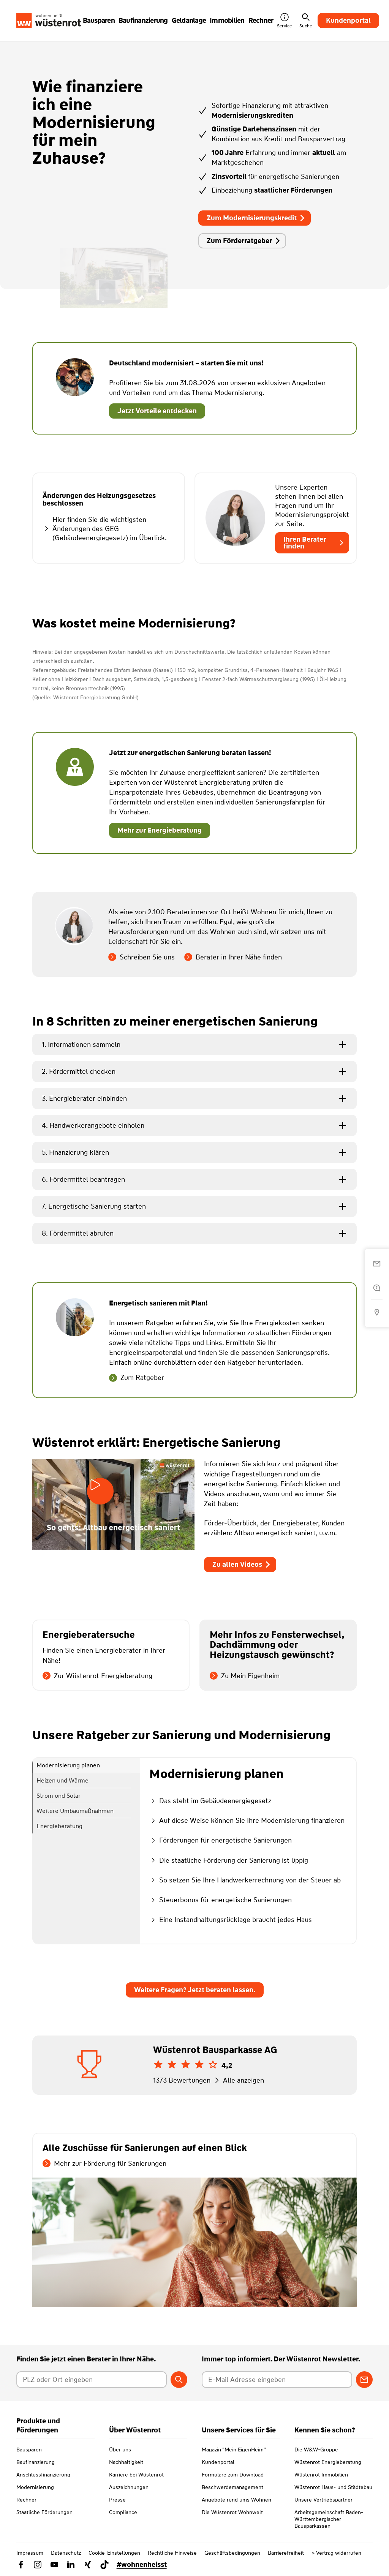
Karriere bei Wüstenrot (136, 2474)
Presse (117, 2499)
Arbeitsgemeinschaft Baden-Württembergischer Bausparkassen (328, 2519)
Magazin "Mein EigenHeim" (234, 2449)
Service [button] (284, 21)
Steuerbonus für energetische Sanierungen (220, 1899)
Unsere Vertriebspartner (323, 2499)
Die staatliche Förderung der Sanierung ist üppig (228, 1860)
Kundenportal (348, 20)
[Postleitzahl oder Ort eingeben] (91, 2379)
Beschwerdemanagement (232, 2487)
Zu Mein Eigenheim (245, 1675)
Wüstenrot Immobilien (321, 2474)
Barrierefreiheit (286, 2552)
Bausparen (29, 2449)
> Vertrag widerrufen (336, 2552)
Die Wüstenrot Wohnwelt (232, 2512)
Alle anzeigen (238, 2080)
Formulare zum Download (233, 2474)
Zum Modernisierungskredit (256, 218)
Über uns (120, 2449)
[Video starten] (100, 1491)
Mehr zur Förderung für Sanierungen (104, 2163)
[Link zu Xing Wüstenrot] (87, 2564)
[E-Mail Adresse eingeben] (277, 2379)
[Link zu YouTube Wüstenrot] (54, 2564)
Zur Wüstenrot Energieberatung (97, 1675)
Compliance (123, 2512)
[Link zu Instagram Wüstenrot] (37, 2564)
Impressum (29, 2552)
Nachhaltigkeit (126, 2462)
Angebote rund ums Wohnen (236, 2499)
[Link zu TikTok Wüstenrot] (104, 2564)
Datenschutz (66, 2552)
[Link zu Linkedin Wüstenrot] (71, 2564)
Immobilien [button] (227, 20)
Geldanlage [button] (189, 20)
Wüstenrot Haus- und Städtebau (333, 2487)
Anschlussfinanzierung (43, 2474)
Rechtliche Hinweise (172, 2552)
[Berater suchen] (179, 2379)
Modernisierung (35, 2487)
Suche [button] (305, 21)
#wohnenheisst (142, 2564)
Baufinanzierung (35, 2462)
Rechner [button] (261, 20)
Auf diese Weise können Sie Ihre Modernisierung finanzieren (247, 1820)
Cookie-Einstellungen (114, 2552)
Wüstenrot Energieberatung (327, 2462)
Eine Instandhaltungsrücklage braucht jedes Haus (230, 1919)
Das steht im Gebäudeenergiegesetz (210, 1800)
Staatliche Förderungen (44, 2512)
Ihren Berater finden (314, 543)
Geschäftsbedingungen (232, 2552)
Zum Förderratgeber (244, 240)
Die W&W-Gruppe (316, 2449)
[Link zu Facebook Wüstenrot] (20, 2564)
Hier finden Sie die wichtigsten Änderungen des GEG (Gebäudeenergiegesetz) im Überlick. (105, 528)
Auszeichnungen (129, 2487)
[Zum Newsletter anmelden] (364, 2379)
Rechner (26, 2499)
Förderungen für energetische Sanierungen (220, 1840)
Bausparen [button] (99, 20)
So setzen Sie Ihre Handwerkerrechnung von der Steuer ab (245, 1880)
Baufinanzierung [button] (143, 20)
